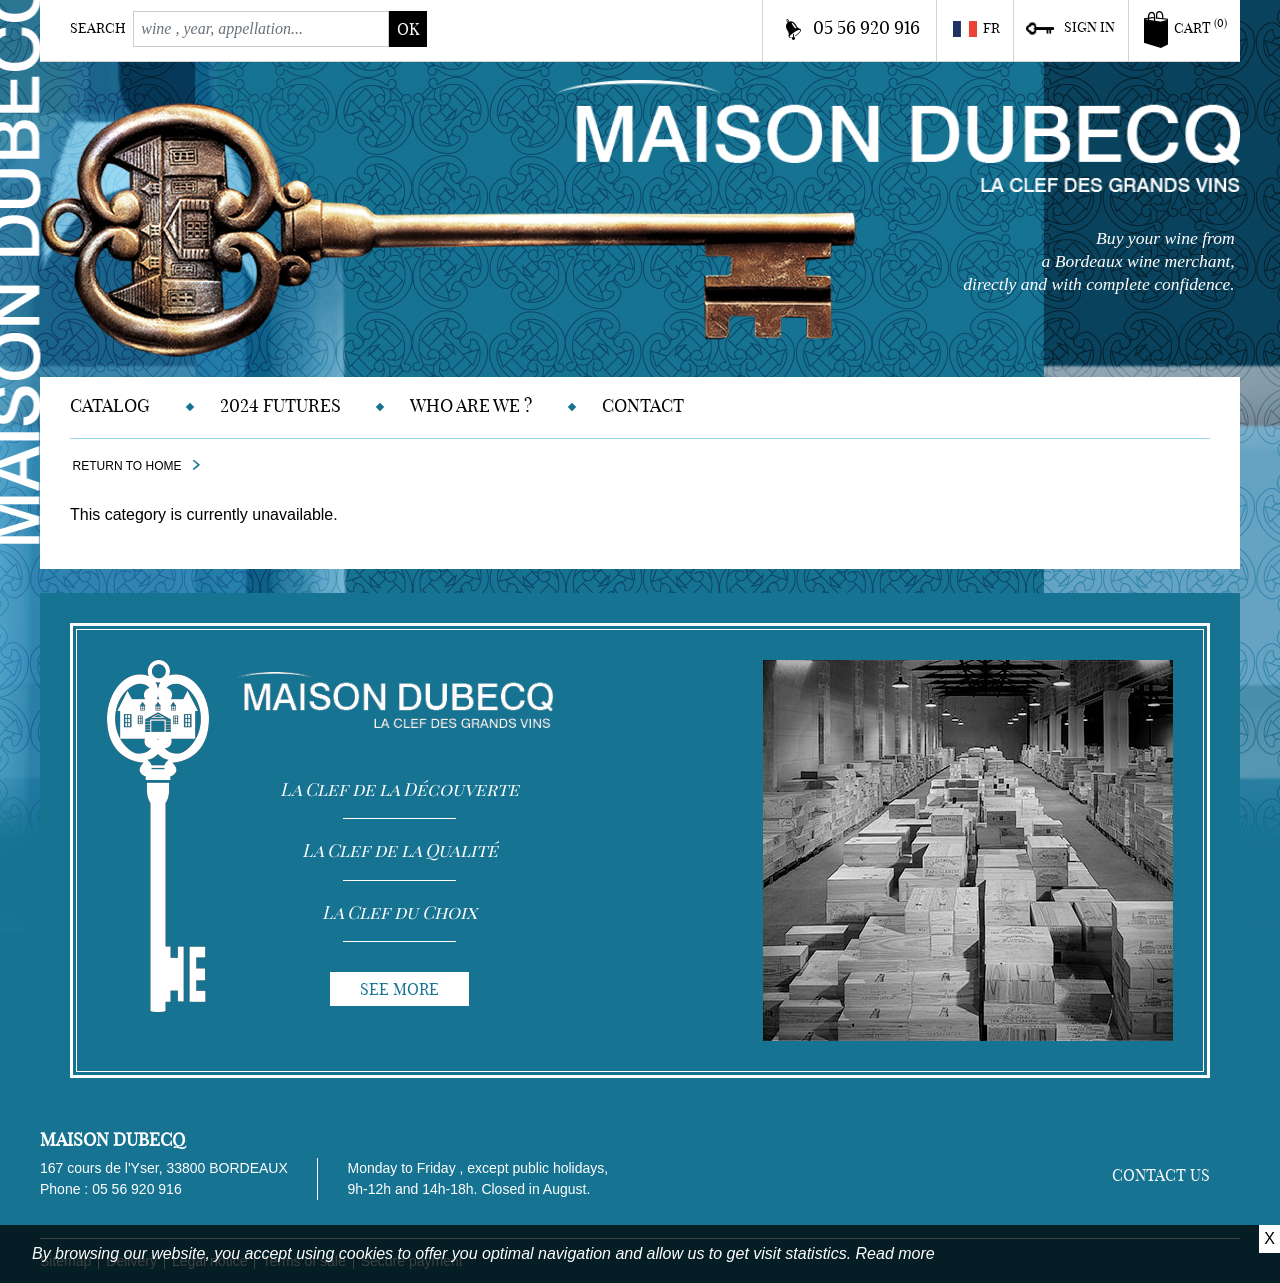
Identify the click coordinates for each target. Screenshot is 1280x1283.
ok (408, 29)
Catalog (110, 405)
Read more (895, 1253)
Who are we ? (471, 405)
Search (98, 28)
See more (399, 989)
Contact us (1161, 1175)
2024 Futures (280, 405)
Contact (643, 405)
